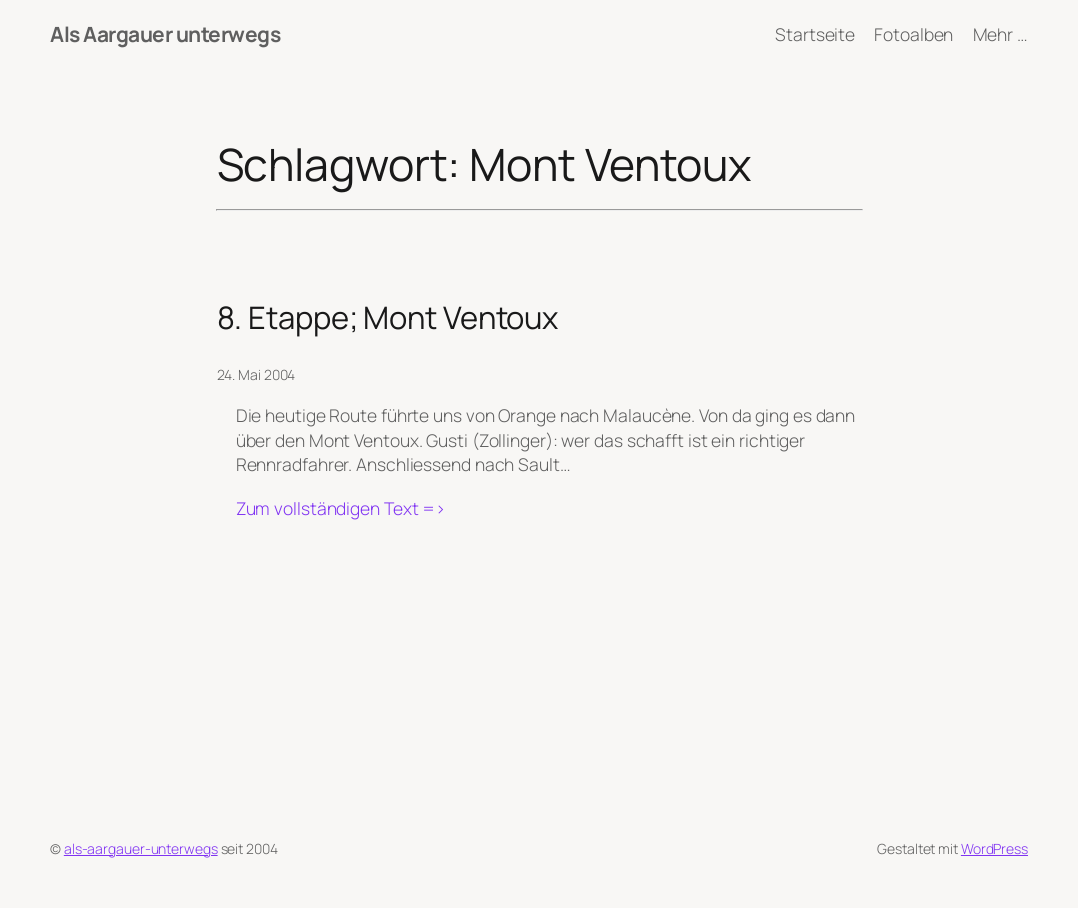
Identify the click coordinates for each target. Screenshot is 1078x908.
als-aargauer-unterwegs (141, 848)
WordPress (994, 848)
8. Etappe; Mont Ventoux (388, 317)
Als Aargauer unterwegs (165, 34)
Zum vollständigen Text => (341, 508)
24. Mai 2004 (256, 374)
